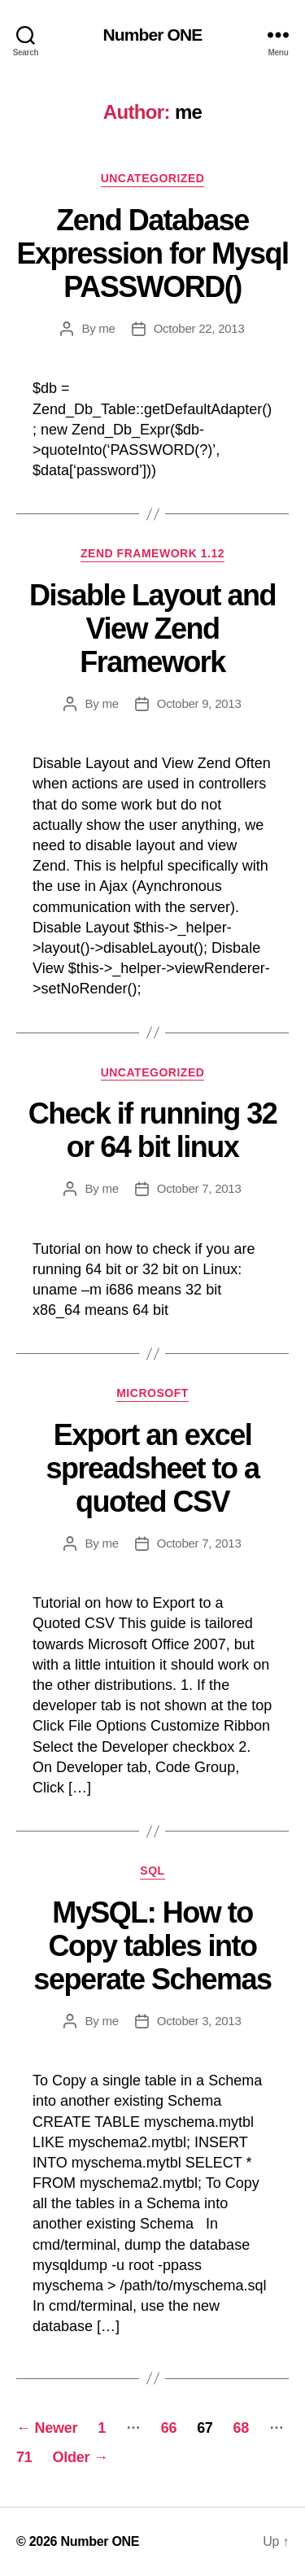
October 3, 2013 (199, 2021)
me (106, 328)
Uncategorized (153, 178)
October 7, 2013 (199, 1188)
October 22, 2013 (199, 328)
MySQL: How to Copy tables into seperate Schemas (152, 1946)
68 (241, 2428)
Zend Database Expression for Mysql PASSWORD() (152, 253)
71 (24, 2457)
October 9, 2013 (199, 703)
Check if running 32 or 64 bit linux (152, 1130)
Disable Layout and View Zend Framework (152, 629)
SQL (152, 1870)
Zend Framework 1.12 (152, 553)
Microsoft (152, 1392)
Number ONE (153, 34)
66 (168, 2428)
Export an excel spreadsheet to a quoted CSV (152, 1468)
